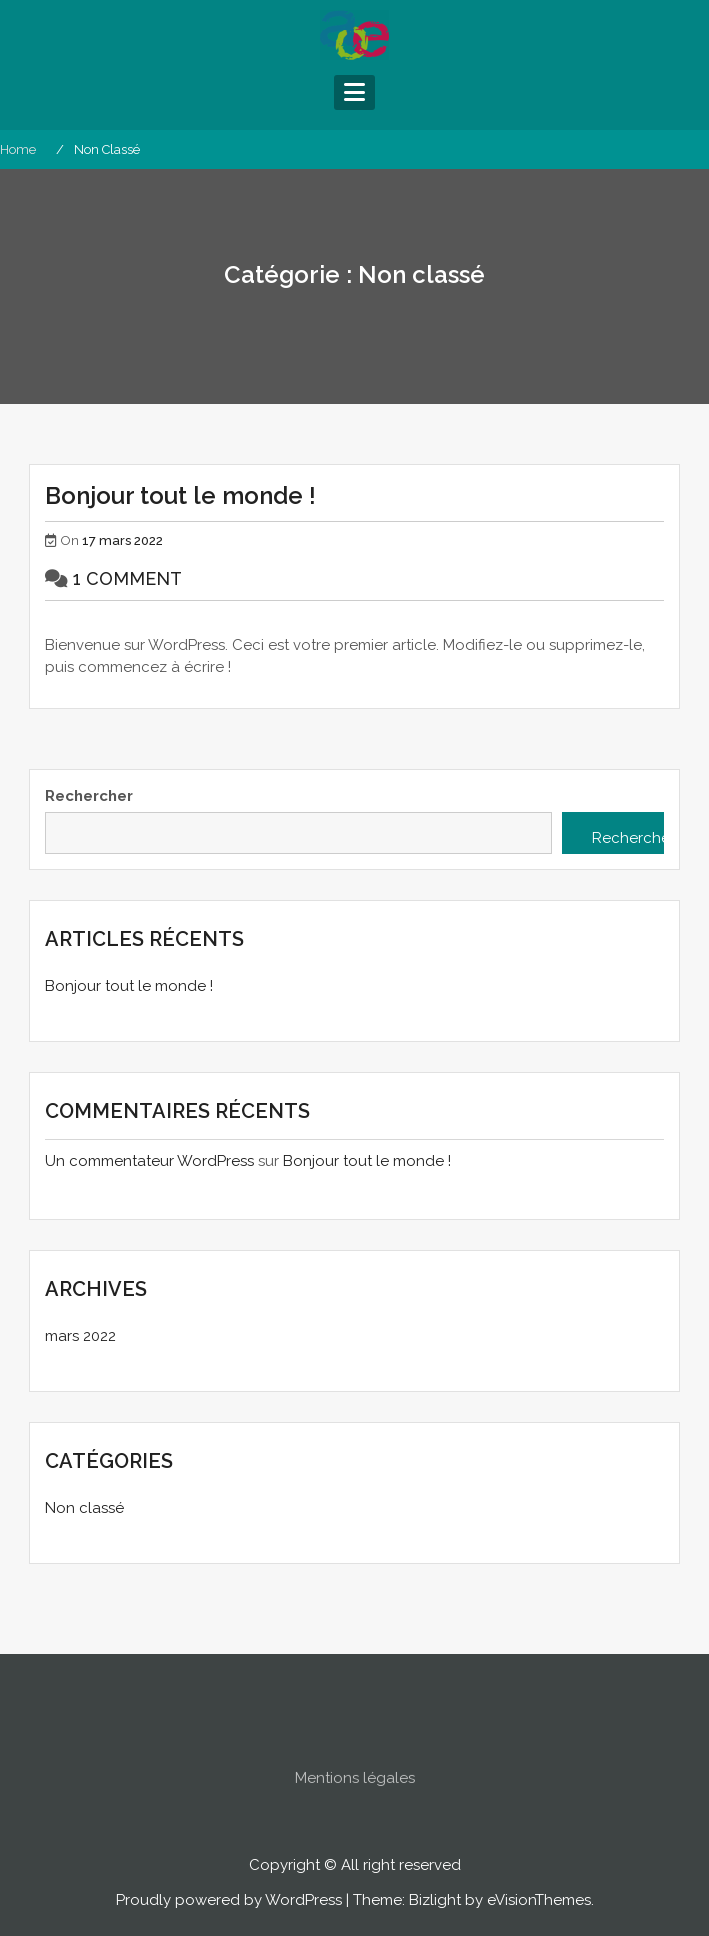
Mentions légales (355, 1800)
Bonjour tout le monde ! (180, 495)
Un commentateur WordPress (149, 1161)
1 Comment (127, 578)
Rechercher (89, 796)
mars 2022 (80, 1336)
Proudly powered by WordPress (229, 1900)
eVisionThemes (539, 1900)
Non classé (84, 1508)
